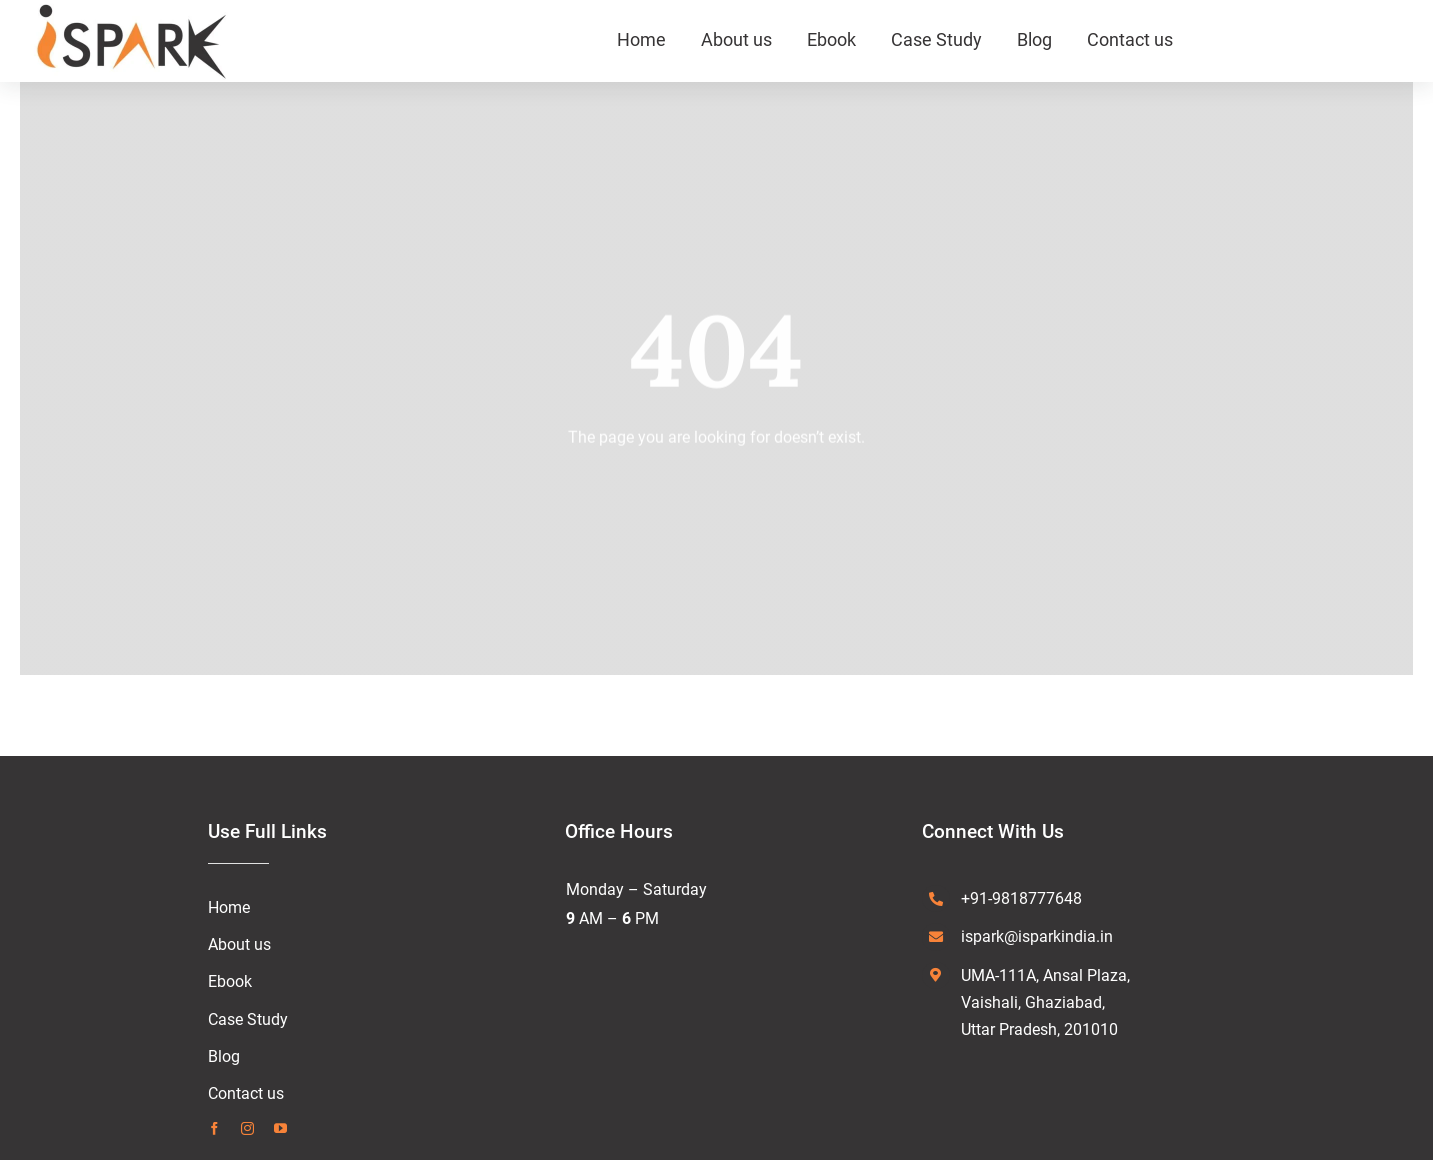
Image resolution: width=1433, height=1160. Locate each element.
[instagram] (247, 1128)
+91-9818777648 (1021, 898)
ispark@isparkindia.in (1037, 936)
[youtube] (280, 1128)
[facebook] (214, 1128)
